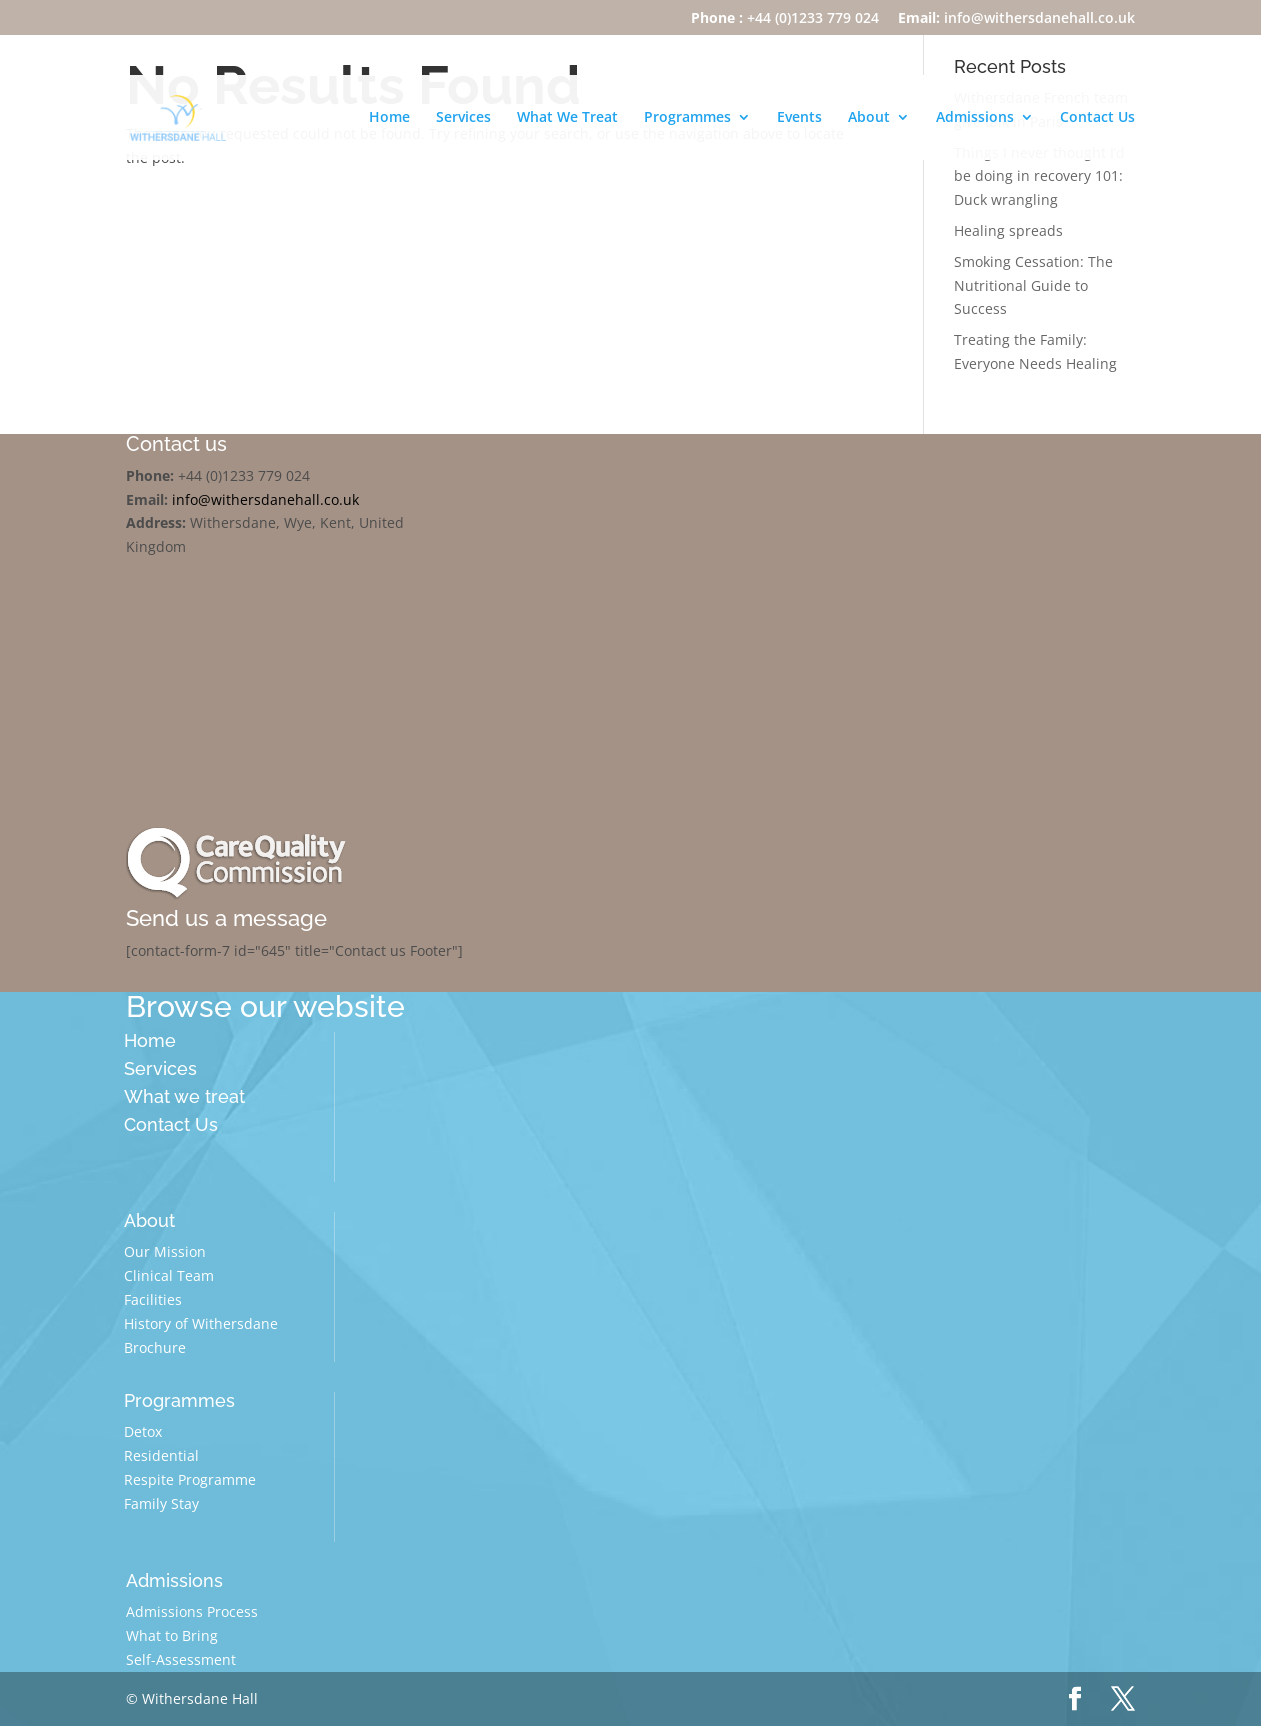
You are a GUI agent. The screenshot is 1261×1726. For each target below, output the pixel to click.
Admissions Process (192, 1611)
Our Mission (165, 1251)
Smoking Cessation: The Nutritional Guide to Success (1033, 285)
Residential (161, 1455)
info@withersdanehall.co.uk (1016, 19)
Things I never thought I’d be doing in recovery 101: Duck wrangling (1039, 176)
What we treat (184, 1096)
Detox (143, 1431)
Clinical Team (169, 1275)
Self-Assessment (181, 1659)
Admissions (975, 119)
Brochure (155, 1347)
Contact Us (1097, 119)
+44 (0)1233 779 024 (785, 19)
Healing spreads (1008, 230)
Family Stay (161, 1503)
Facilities (153, 1299)
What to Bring (172, 1635)
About (869, 119)
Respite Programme (190, 1479)
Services (463, 119)
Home (389, 119)
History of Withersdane (201, 1323)
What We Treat (567, 119)
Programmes (687, 119)
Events (799, 119)
